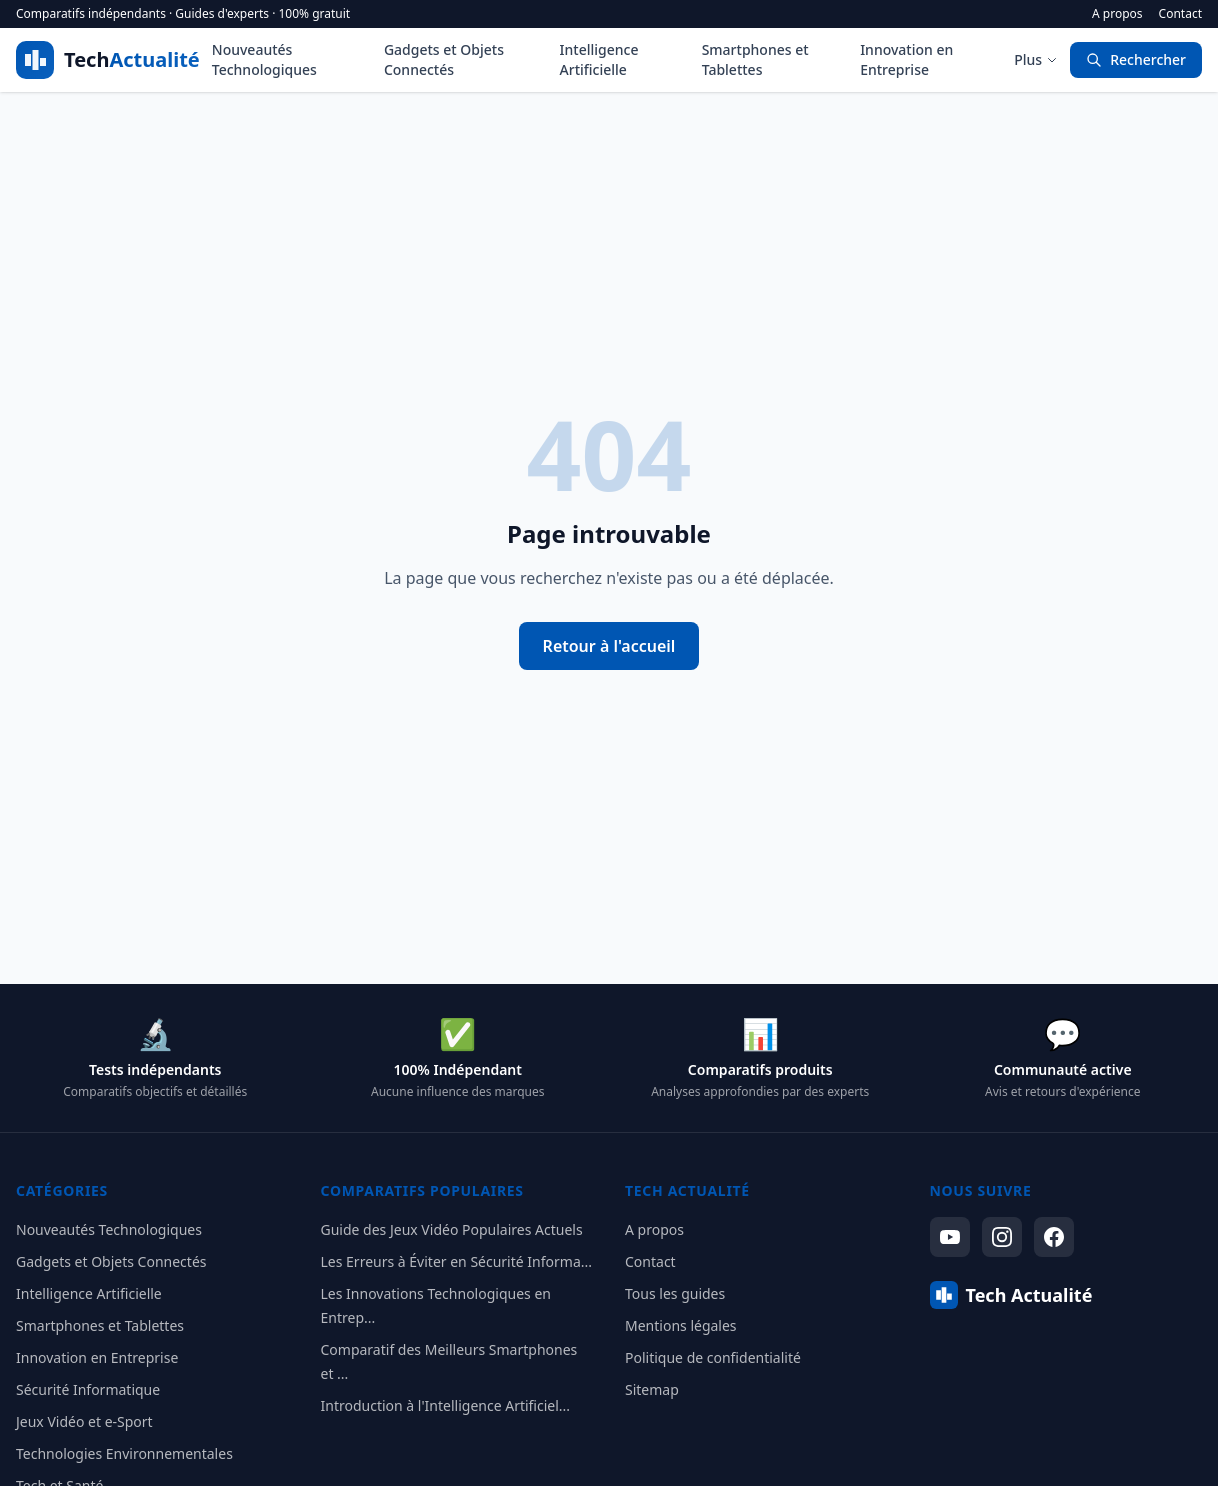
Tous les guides (675, 1293)
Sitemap (652, 1389)
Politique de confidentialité (713, 1357)
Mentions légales (681, 1325)
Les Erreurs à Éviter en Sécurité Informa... (457, 1261)
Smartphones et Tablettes (755, 59)
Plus (1036, 59)
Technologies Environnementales (124, 1453)
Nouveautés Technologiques (264, 59)
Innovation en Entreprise (906, 59)
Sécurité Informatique (88, 1389)
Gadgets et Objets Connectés (444, 59)
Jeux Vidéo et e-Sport (84, 1421)
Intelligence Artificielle (599, 59)
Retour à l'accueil (609, 646)
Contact (1180, 14)
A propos (1117, 14)
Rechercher (1136, 59)
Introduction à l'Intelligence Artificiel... (446, 1405)
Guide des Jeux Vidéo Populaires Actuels (452, 1229)
